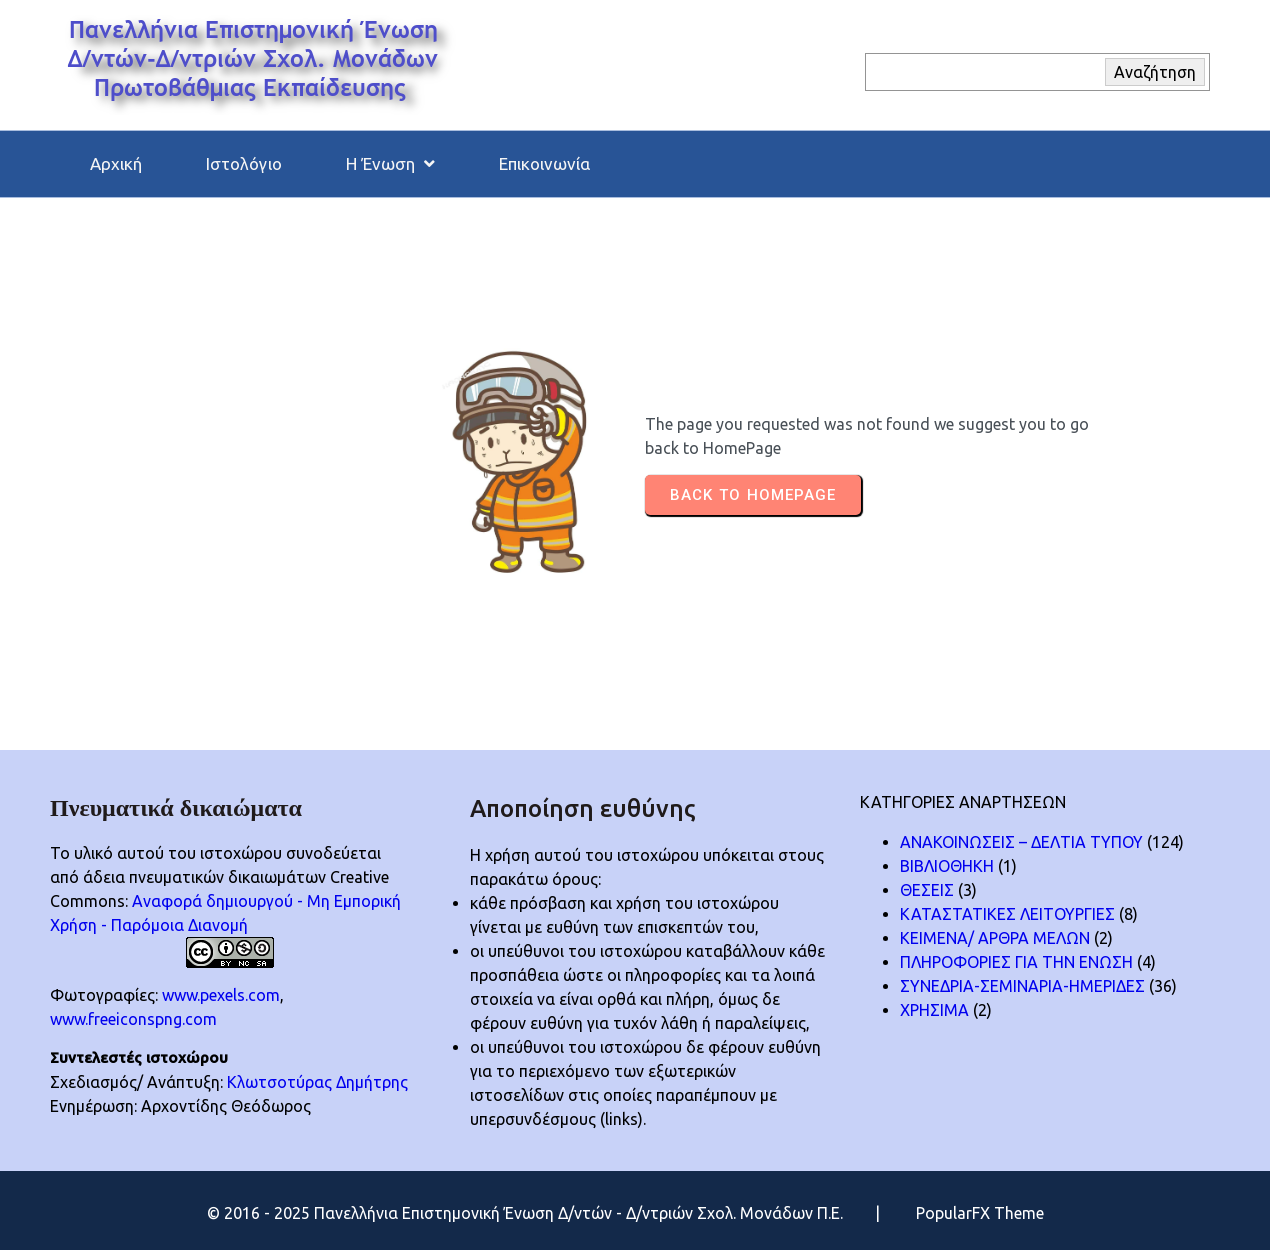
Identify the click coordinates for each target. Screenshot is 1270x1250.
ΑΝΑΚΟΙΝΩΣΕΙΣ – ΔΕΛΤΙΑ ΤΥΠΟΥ (1021, 842)
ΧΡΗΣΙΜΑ (934, 1010)
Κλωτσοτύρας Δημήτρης (317, 1082)
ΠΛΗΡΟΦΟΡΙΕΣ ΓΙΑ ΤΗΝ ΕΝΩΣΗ (1016, 962)
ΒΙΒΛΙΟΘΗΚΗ (947, 866)
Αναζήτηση (1155, 72)
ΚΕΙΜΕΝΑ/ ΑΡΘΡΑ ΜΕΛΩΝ (995, 938)
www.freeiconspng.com (133, 1019)
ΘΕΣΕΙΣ (927, 890)
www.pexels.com (221, 995)
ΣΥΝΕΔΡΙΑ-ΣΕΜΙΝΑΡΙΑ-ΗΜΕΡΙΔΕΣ (1022, 986)
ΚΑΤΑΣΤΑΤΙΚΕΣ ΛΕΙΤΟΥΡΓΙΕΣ (1007, 914)
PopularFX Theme (980, 1213)
